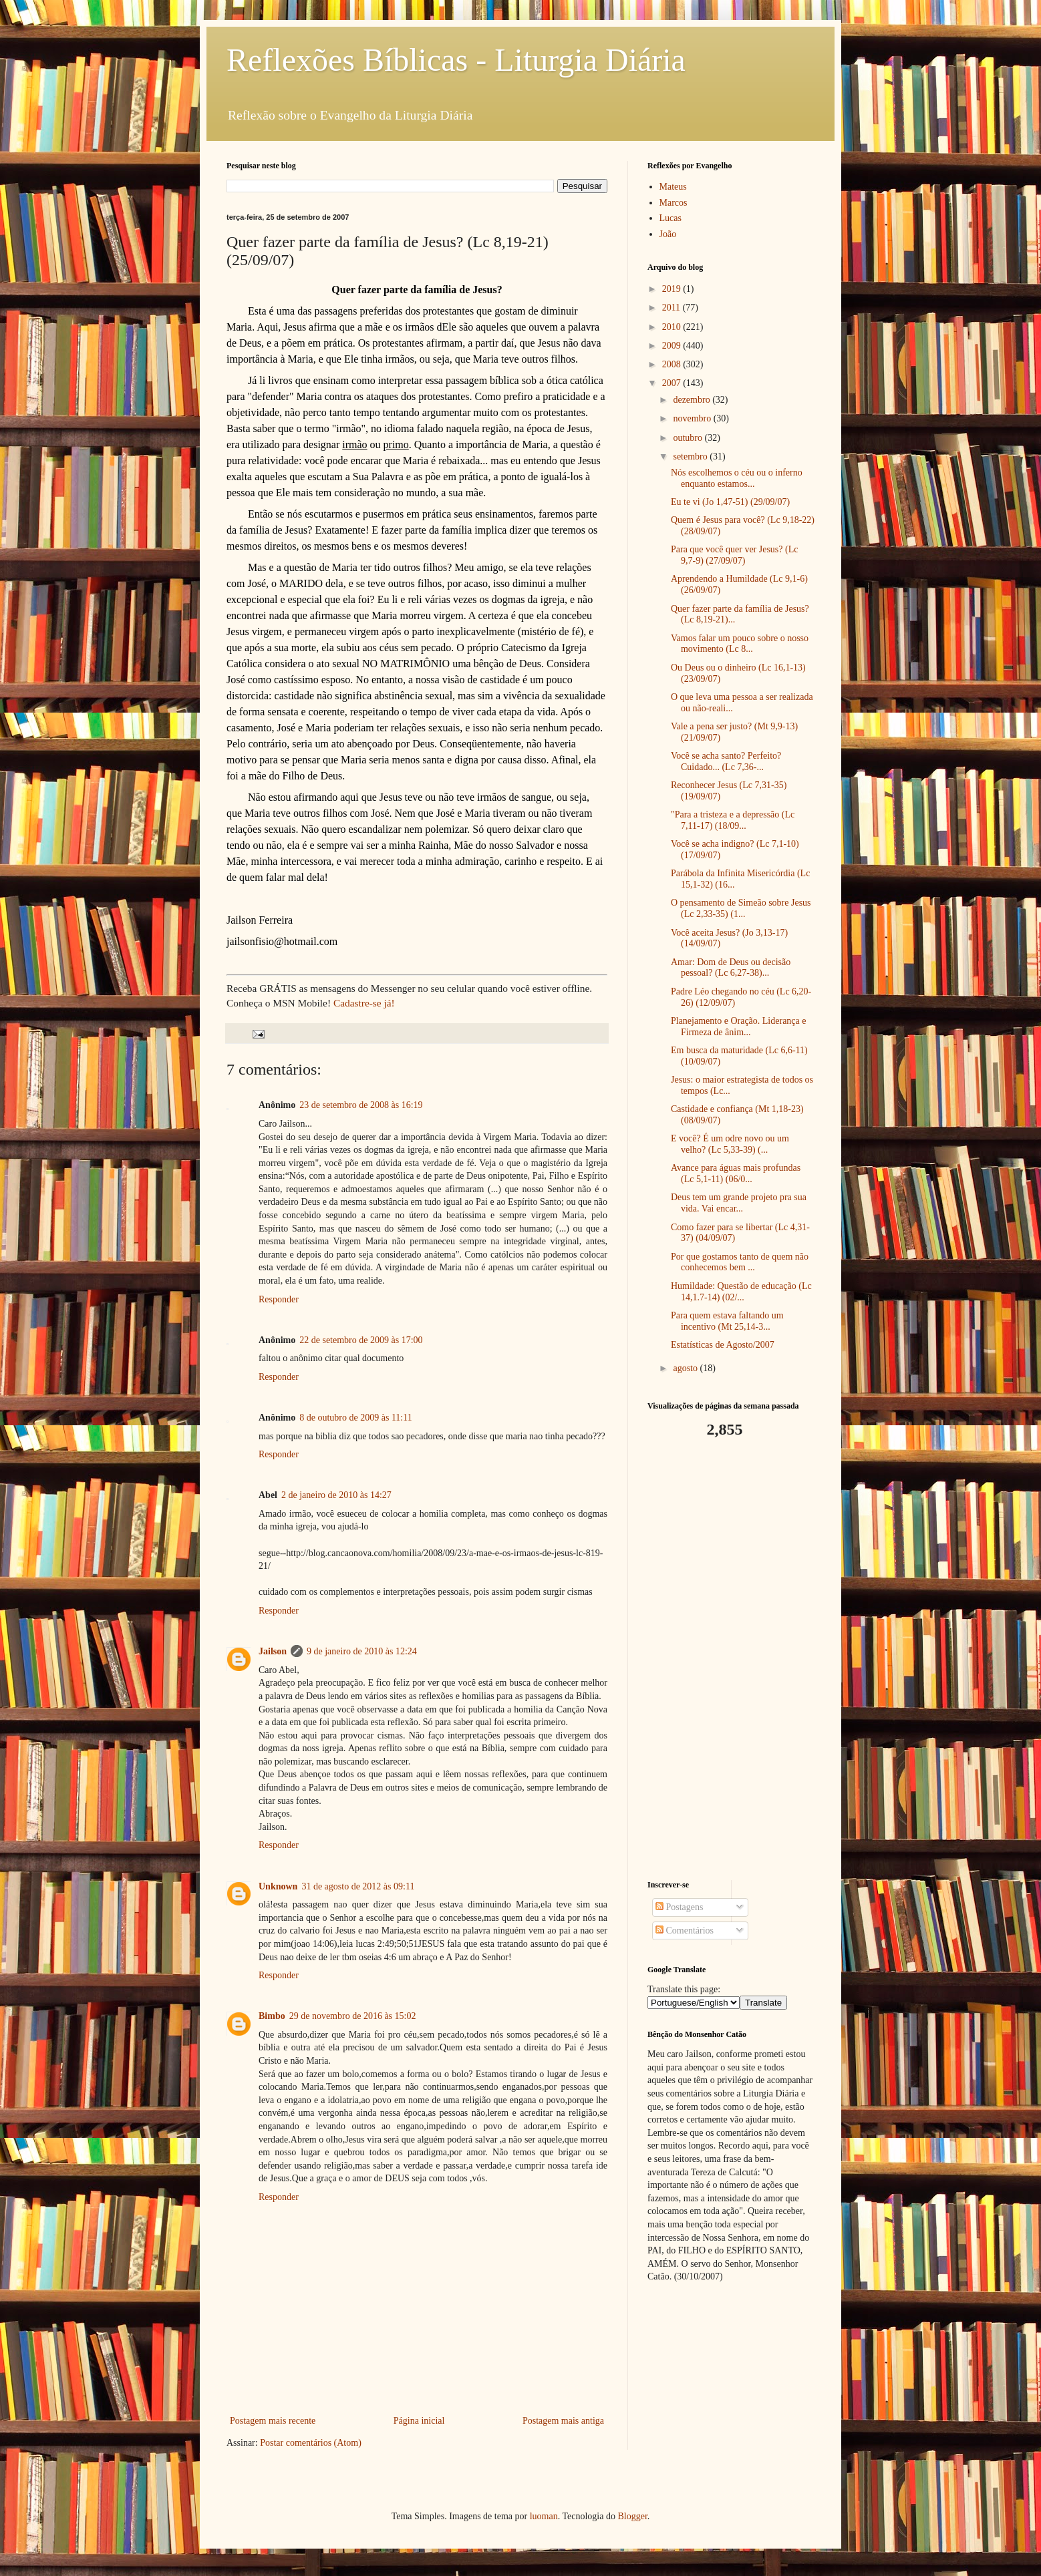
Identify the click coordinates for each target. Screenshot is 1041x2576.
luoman (544, 2516)
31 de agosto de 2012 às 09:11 (357, 1886)
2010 (673, 327)
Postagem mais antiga (563, 2421)
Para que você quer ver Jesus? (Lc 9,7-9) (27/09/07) (734, 555)
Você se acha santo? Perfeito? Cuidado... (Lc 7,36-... (726, 761)
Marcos (673, 203)
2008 (673, 364)
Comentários (684, 1930)
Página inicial (419, 2421)
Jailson (273, 1651)
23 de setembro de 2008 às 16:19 (360, 1105)
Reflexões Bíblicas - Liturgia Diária (456, 59)
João (668, 234)
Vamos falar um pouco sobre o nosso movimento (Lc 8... (739, 644)
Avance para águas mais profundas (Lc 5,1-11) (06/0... (735, 1173)
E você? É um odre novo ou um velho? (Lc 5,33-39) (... (730, 1144)
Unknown (278, 1886)
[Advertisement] (730, 1659)
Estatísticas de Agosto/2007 (722, 1345)
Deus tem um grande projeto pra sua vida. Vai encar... (738, 1203)
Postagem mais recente (272, 2421)
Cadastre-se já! (364, 1002)
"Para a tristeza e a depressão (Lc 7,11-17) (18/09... (732, 820)
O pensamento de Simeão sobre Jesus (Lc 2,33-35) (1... (741, 908)
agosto (686, 1368)
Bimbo (272, 2016)
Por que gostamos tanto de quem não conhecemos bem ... (739, 1262)
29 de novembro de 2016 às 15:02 (352, 2016)
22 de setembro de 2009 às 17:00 (360, 1340)
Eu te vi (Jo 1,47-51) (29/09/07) (730, 502)
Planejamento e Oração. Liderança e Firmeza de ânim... (738, 1026)
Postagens (679, 1907)
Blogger (632, 2516)
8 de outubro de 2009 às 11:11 (355, 1418)
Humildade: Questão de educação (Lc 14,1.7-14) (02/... (741, 1291)
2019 (673, 289)
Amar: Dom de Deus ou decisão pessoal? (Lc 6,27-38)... (730, 967)
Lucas (670, 218)
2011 (672, 308)
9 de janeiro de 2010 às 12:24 (362, 1651)
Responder (279, 1299)
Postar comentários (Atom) (310, 2443)
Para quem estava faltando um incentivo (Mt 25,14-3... (727, 1321)
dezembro (692, 400)
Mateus (673, 187)
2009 (673, 346)
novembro (693, 418)
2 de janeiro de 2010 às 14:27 (336, 1495)
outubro (688, 438)
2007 (673, 383)
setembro (691, 456)
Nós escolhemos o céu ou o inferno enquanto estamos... (736, 478)
